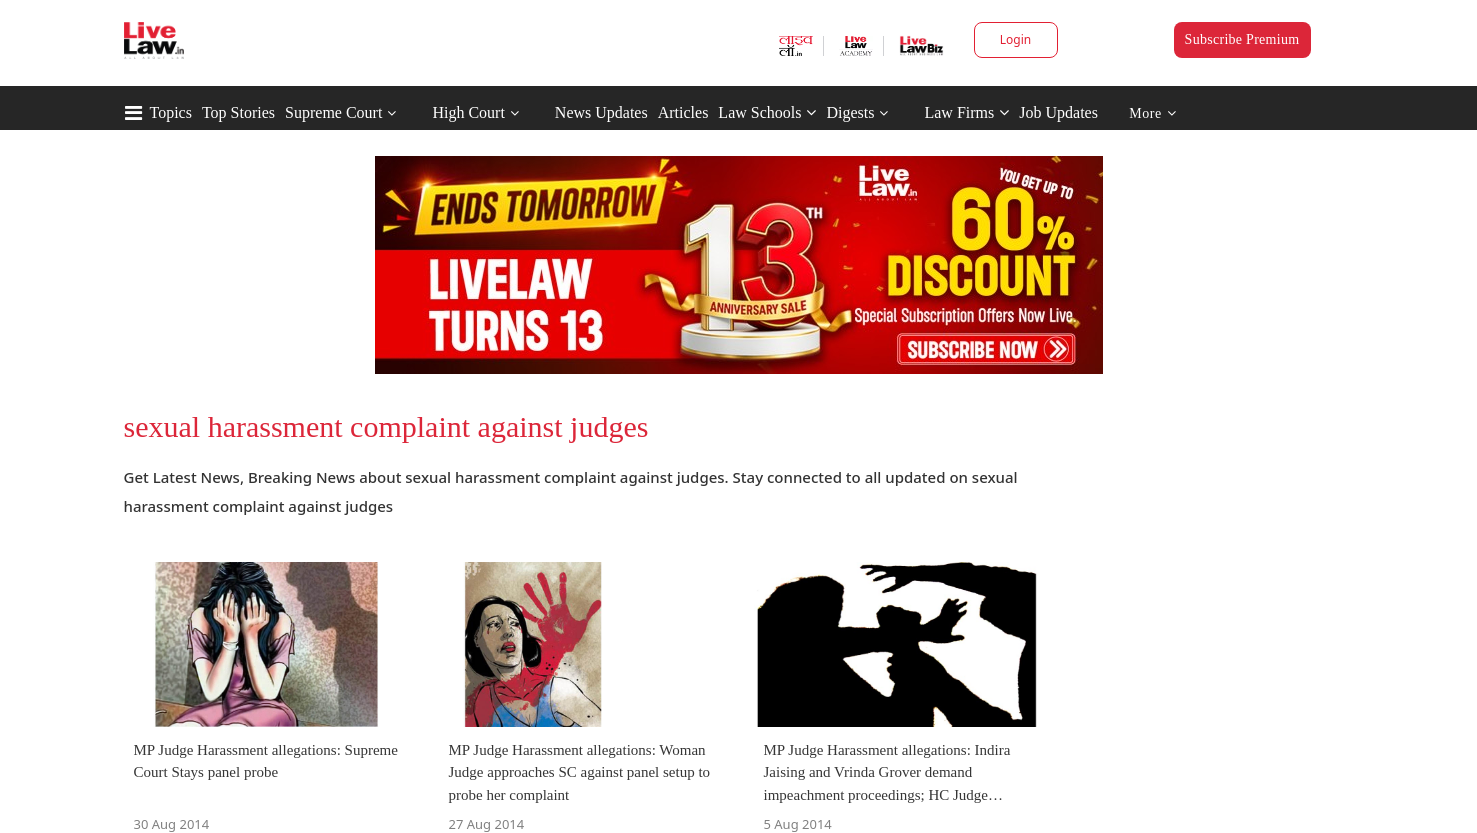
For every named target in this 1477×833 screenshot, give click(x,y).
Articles (683, 112)
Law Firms (966, 112)
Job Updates (1058, 112)
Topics (171, 112)
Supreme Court (333, 112)
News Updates (601, 112)
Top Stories (238, 112)
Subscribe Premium (1242, 39)
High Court (468, 112)
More (1152, 113)
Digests (850, 112)
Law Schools (767, 112)
